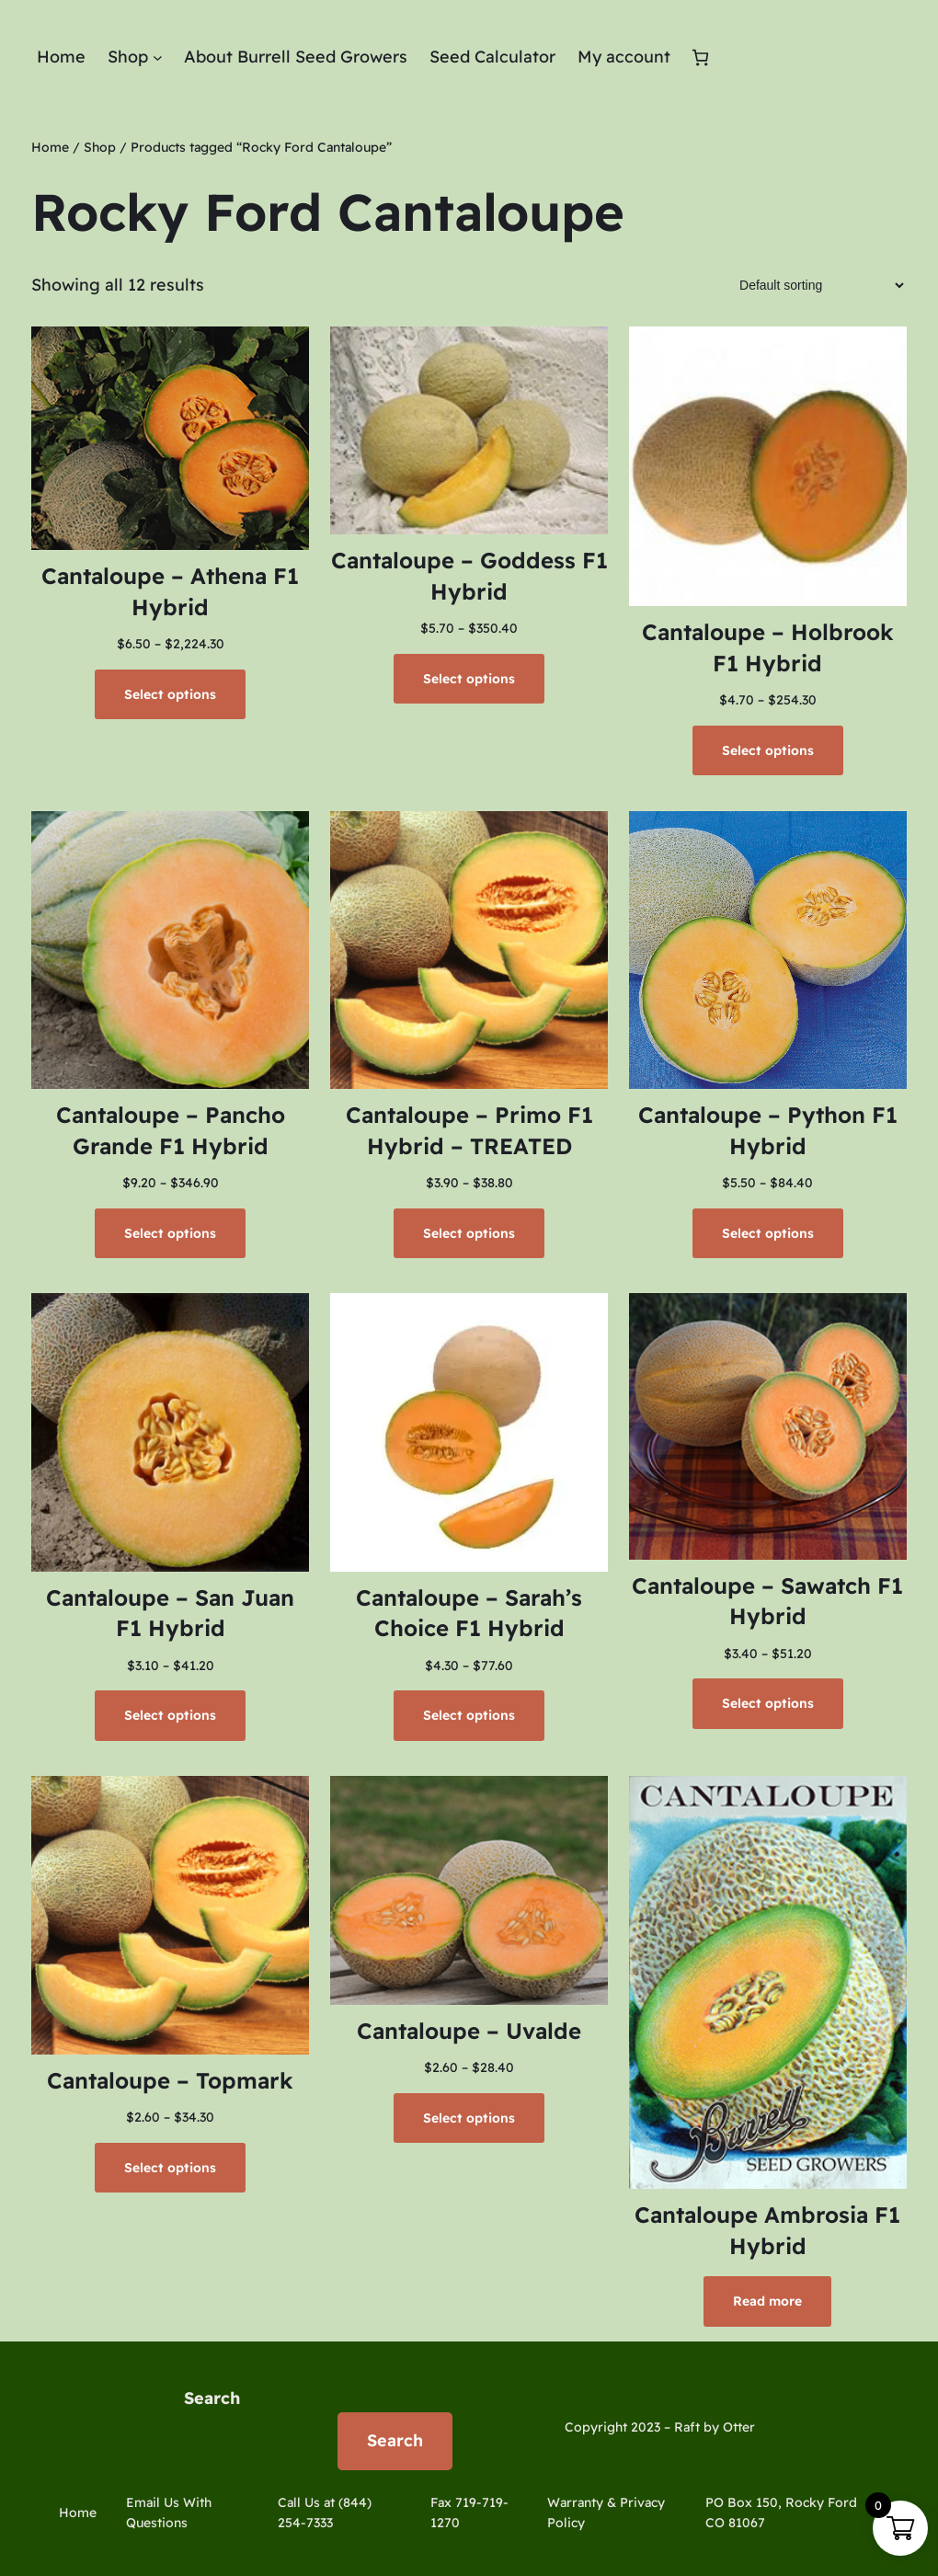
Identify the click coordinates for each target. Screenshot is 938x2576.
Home (50, 147)
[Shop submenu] (158, 57)
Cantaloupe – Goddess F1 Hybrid (469, 575)
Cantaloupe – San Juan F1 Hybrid (170, 1613)
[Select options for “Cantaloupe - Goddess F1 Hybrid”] (469, 679)
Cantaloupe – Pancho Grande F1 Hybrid (170, 1130)
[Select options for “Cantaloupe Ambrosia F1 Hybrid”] (767, 2301)
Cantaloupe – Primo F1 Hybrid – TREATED (469, 1130)
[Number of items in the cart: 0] (700, 57)
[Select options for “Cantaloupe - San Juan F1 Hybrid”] (170, 1715)
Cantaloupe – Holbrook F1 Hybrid (768, 647)
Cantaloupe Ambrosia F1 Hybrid (767, 2230)
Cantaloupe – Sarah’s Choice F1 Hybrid (469, 1613)
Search (212, 2398)
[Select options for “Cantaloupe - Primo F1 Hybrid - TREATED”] (469, 1233)
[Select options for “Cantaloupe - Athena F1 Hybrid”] (170, 694)
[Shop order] (816, 285)
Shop (100, 147)
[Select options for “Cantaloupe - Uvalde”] (469, 2118)
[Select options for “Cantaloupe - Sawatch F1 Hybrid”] (767, 1703)
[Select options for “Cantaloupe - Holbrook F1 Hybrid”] (767, 750)
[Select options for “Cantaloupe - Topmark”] (170, 2167)
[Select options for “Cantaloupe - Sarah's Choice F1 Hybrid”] (469, 1715)
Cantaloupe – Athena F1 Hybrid (170, 591)
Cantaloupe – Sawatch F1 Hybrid (767, 1601)
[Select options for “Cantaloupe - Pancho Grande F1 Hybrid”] (170, 1233)
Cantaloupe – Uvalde (469, 2030)
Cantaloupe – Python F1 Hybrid (768, 1130)
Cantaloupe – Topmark (170, 2080)
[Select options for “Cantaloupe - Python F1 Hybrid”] (767, 1233)
